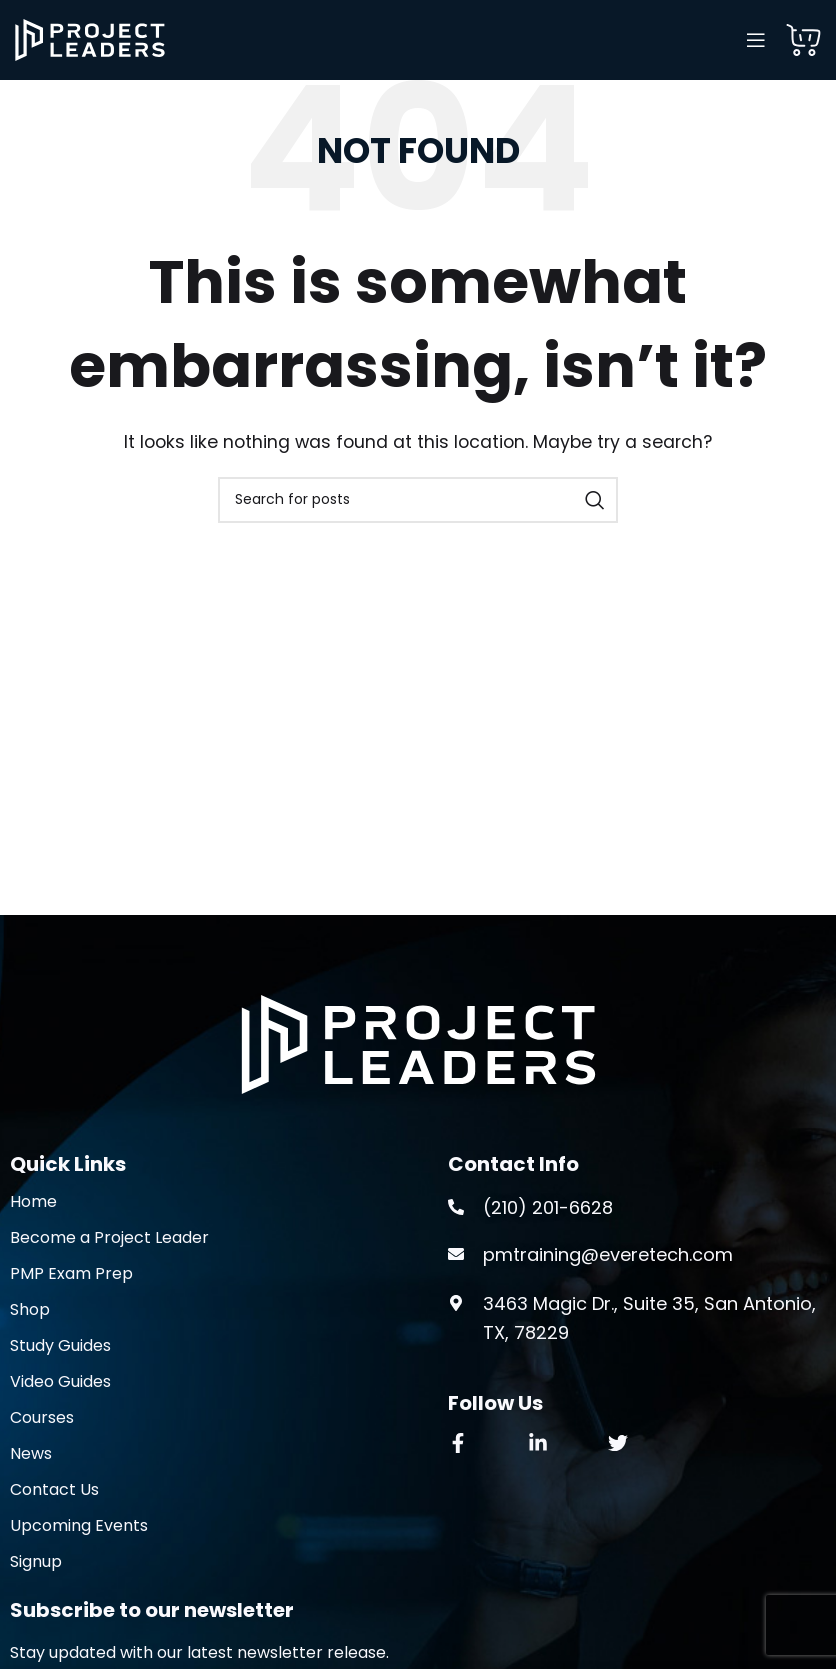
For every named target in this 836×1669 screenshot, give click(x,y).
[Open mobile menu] (756, 40)
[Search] (418, 500)
